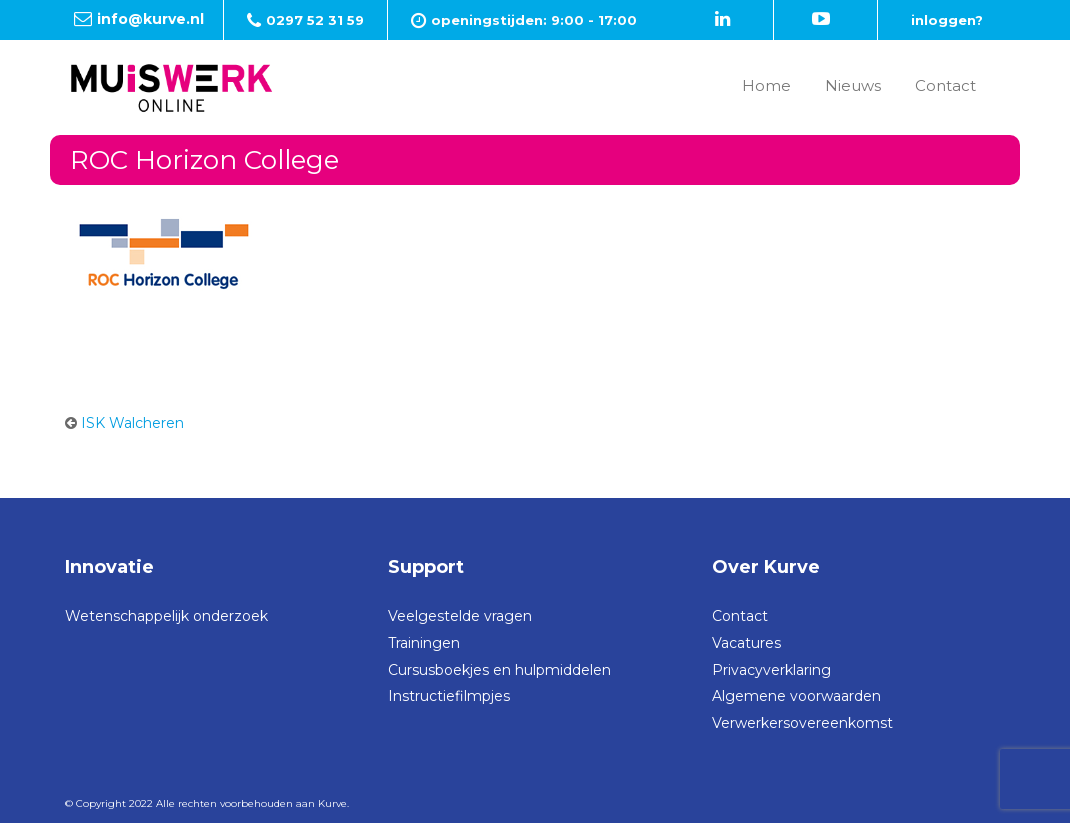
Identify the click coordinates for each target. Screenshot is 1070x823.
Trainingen (424, 643)
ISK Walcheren (132, 423)
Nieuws (853, 85)
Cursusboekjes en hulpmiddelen (499, 670)
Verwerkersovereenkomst (802, 723)
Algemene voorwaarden (796, 696)
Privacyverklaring (771, 670)
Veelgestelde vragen (460, 616)
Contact (945, 85)
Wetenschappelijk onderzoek (166, 616)
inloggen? (947, 20)
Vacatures (746, 643)
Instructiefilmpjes (449, 696)
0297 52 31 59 (315, 20)
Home (766, 85)
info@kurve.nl (150, 19)
